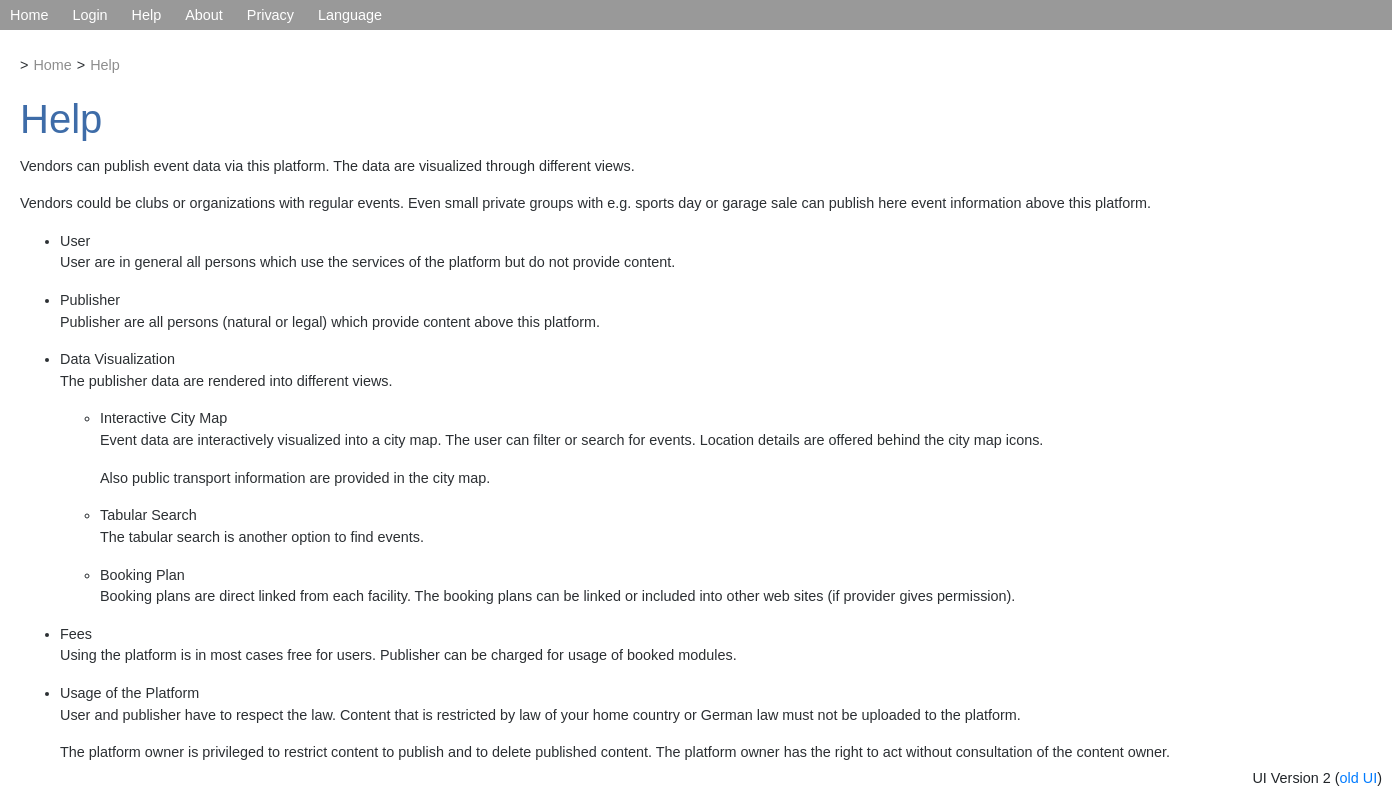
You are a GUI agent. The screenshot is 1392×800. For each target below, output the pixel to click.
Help (147, 15)
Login (89, 15)
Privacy (270, 15)
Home (29, 15)
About (204, 15)
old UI (1359, 778)
